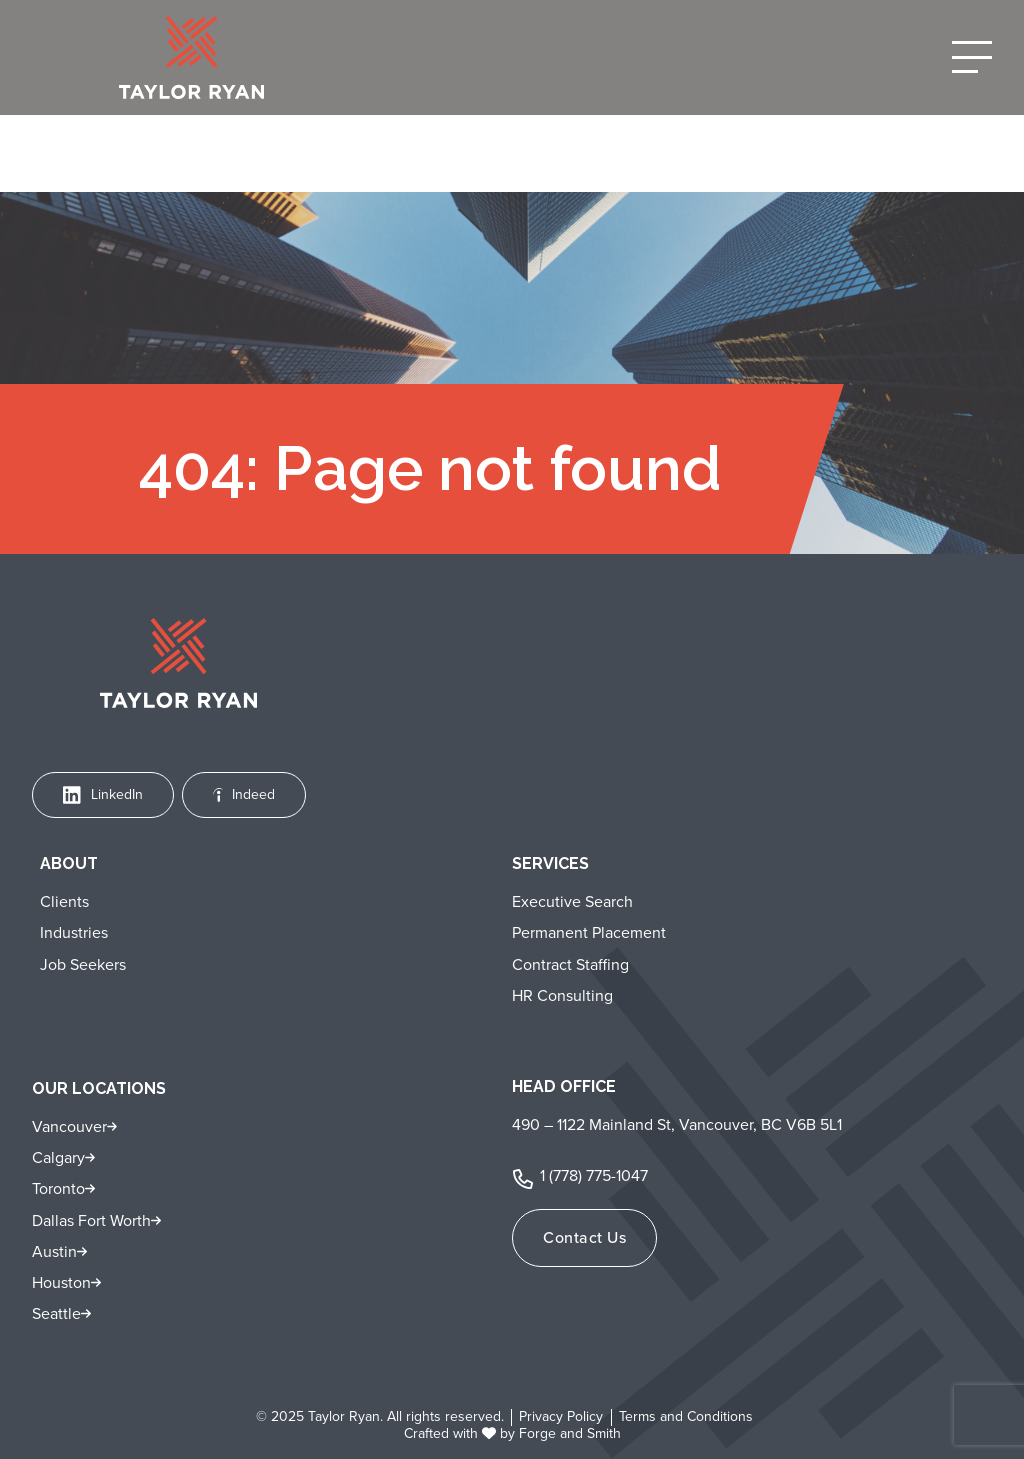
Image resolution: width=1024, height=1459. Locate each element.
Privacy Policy (561, 1417)
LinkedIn (103, 794)
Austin (54, 1251)
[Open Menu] (972, 57)
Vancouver (69, 1126)
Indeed (244, 794)
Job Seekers (83, 964)
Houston (61, 1282)
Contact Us (584, 1237)
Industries (74, 932)
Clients (64, 901)
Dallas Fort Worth (91, 1220)
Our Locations (99, 1088)
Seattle (56, 1313)
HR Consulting (562, 995)
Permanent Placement (589, 932)
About (69, 863)
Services (550, 863)
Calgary (58, 1157)
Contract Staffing (570, 964)
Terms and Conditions (686, 1417)
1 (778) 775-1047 (594, 1175)
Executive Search (572, 901)
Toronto (58, 1188)
